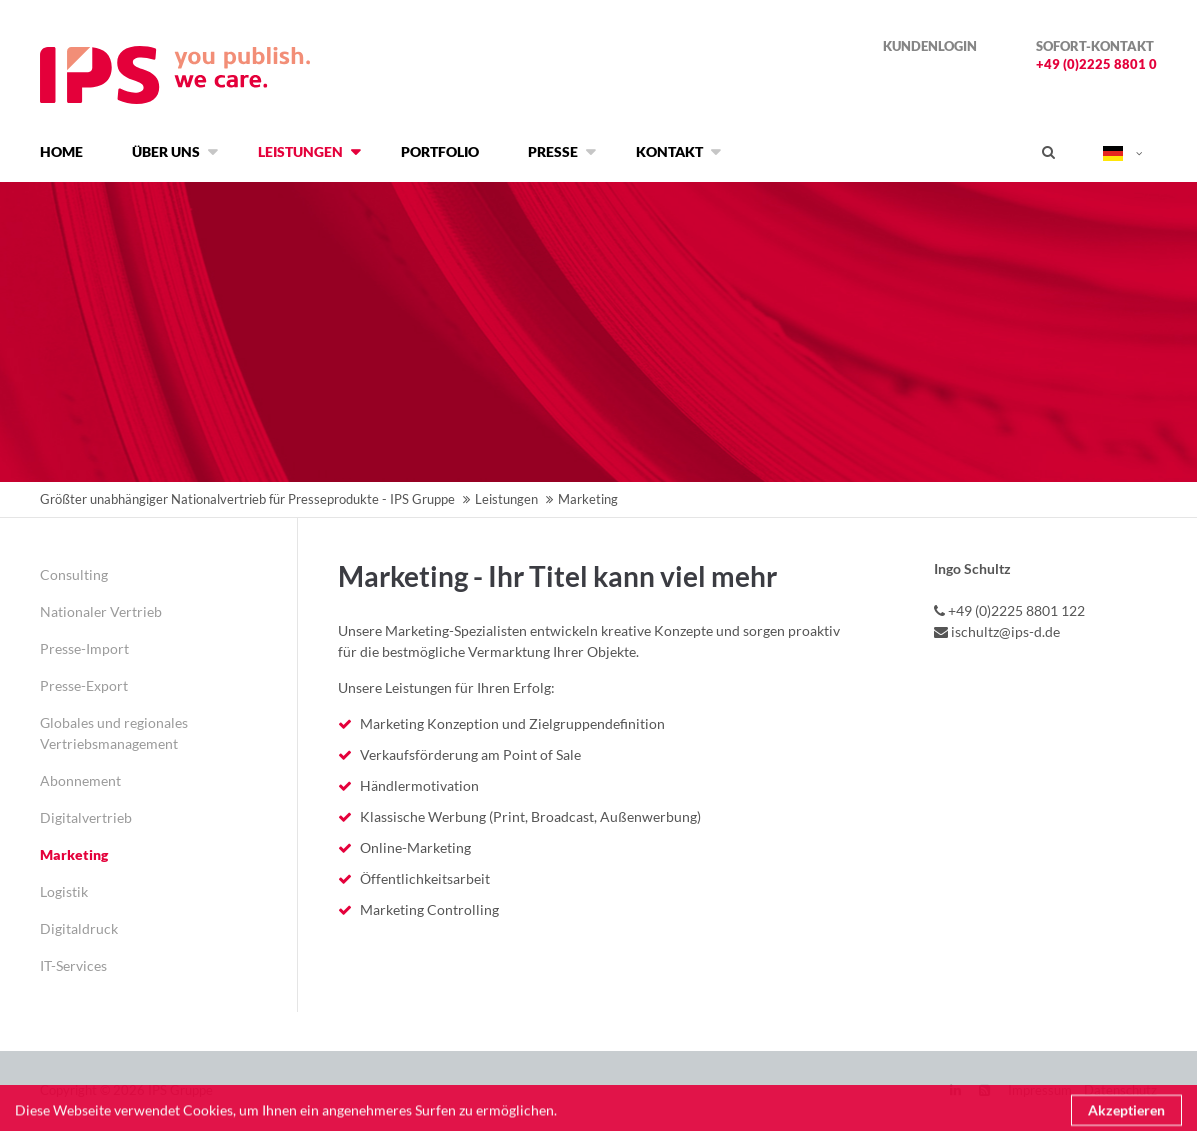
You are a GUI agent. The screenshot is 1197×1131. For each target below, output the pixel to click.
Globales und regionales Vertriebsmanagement (114, 733)
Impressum (1040, 1090)
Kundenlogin (930, 46)
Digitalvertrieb (86, 817)
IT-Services (73, 965)
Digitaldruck (79, 928)
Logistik (64, 891)
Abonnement (80, 780)
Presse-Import (84, 648)
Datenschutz (1120, 1090)
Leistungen (506, 499)
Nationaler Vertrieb (101, 611)
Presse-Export (84, 685)
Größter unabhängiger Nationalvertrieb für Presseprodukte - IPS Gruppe (247, 499)
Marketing (74, 854)
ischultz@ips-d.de (1005, 631)
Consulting (74, 574)
